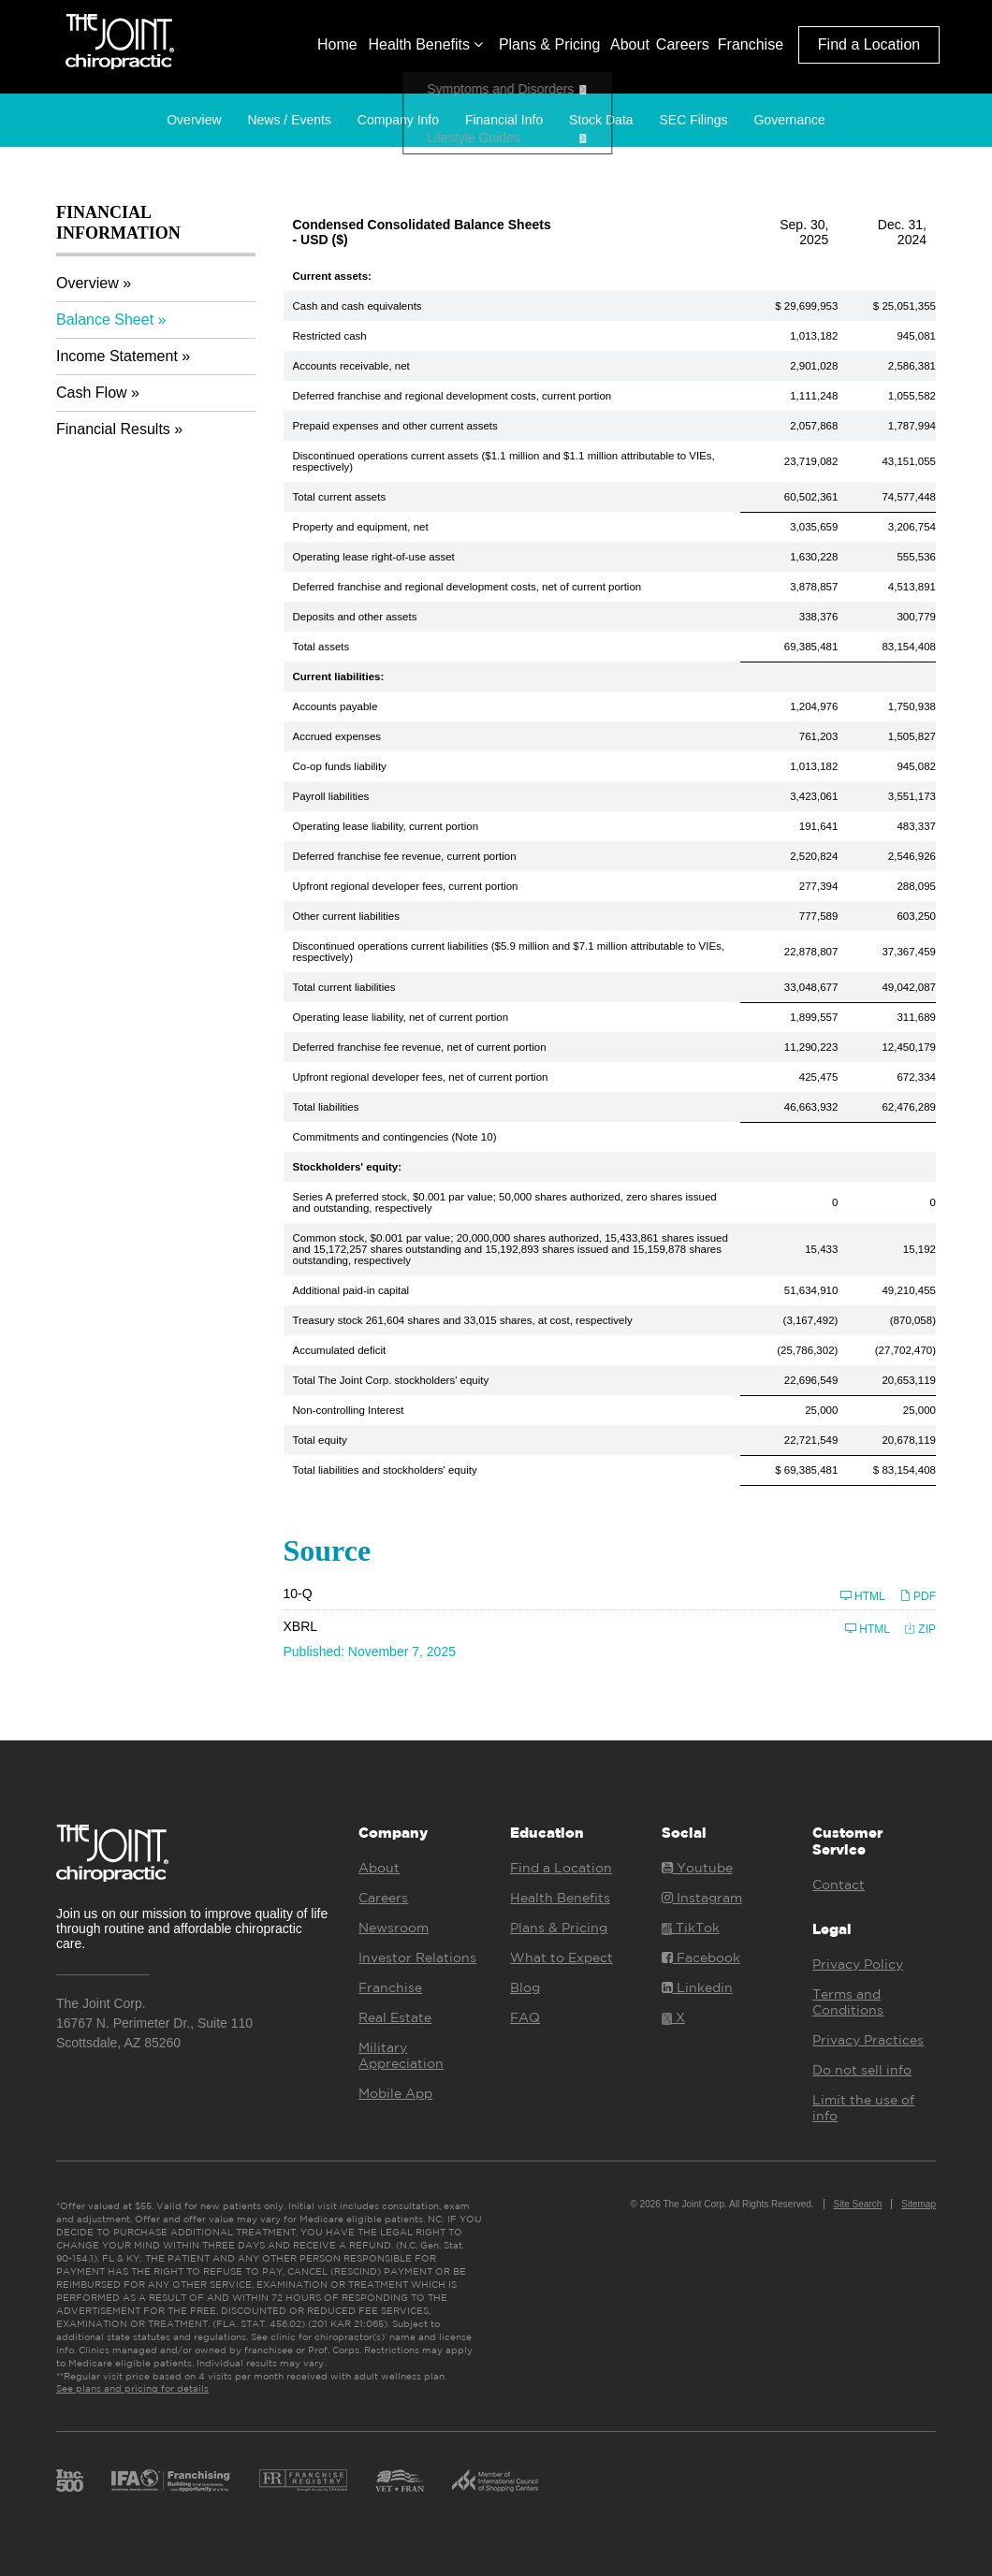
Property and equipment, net (361, 526)
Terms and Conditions (847, 2002)
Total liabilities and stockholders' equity (385, 1470)
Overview (194, 119)
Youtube (697, 1867)
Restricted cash (330, 336)
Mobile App (395, 2093)
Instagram (702, 1897)
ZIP (920, 1629)
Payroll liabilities (331, 796)
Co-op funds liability (340, 766)
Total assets (321, 646)
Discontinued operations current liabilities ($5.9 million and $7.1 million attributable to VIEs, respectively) (509, 951)
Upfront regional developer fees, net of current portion (420, 1077)
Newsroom (393, 1927)
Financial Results (113, 429)
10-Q (298, 1593)
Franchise (750, 44)
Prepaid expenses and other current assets (395, 425)
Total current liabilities (344, 987)
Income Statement (117, 356)
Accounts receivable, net (351, 365)
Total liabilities (326, 1107)
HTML (862, 1596)
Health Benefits (425, 44)
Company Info (398, 119)
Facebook (701, 1957)
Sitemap (918, 2204)
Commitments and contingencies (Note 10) (395, 1136)
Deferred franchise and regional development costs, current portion (452, 395)
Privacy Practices (868, 2039)
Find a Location (869, 44)
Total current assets (340, 496)
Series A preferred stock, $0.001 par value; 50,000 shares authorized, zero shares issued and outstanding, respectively (505, 1202)
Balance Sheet (104, 319)
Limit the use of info (863, 2107)
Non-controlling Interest (348, 1410)
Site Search (858, 2204)
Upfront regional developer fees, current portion (405, 886)
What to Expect (561, 1957)
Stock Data (601, 119)
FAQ (525, 2017)
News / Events (288, 119)
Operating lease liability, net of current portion (401, 1017)
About (629, 44)
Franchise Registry (303, 2480)
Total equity (320, 1440)
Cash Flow (91, 392)
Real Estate (394, 2017)
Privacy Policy (857, 1964)
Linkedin (697, 1987)
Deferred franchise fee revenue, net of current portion (420, 1047)
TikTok (691, 1927)
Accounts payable (335, 706)
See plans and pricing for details (132, 2388)
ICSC (495, 2480)
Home (337, 44)
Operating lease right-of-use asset (374, 556)
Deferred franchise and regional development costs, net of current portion (467, 586)
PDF (917, 1596)
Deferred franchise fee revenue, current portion (405, 856)
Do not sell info (862, 2069)
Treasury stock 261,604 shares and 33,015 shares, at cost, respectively (463, 1320)
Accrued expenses (337, 736)
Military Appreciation (401, 2055)
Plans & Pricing (550, 44)
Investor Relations (417, 1957)
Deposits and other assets (355, 616)
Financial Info (504, 119)
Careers (682, 44)
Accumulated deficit (340, 1350)
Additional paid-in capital (351, 1290)
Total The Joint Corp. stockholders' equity (391, 1380)
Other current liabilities (346, 916)
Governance (788, 119)
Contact (838, 1884)
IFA (171, 2480)
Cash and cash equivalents (357, 306)
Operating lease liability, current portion (386, 826)
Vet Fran (399, 2480)
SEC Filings (693, 119)
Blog (525, 1987)
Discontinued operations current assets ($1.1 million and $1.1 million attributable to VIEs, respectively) (504, 461)
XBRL (301, 1626)
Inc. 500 (69, 2480)
